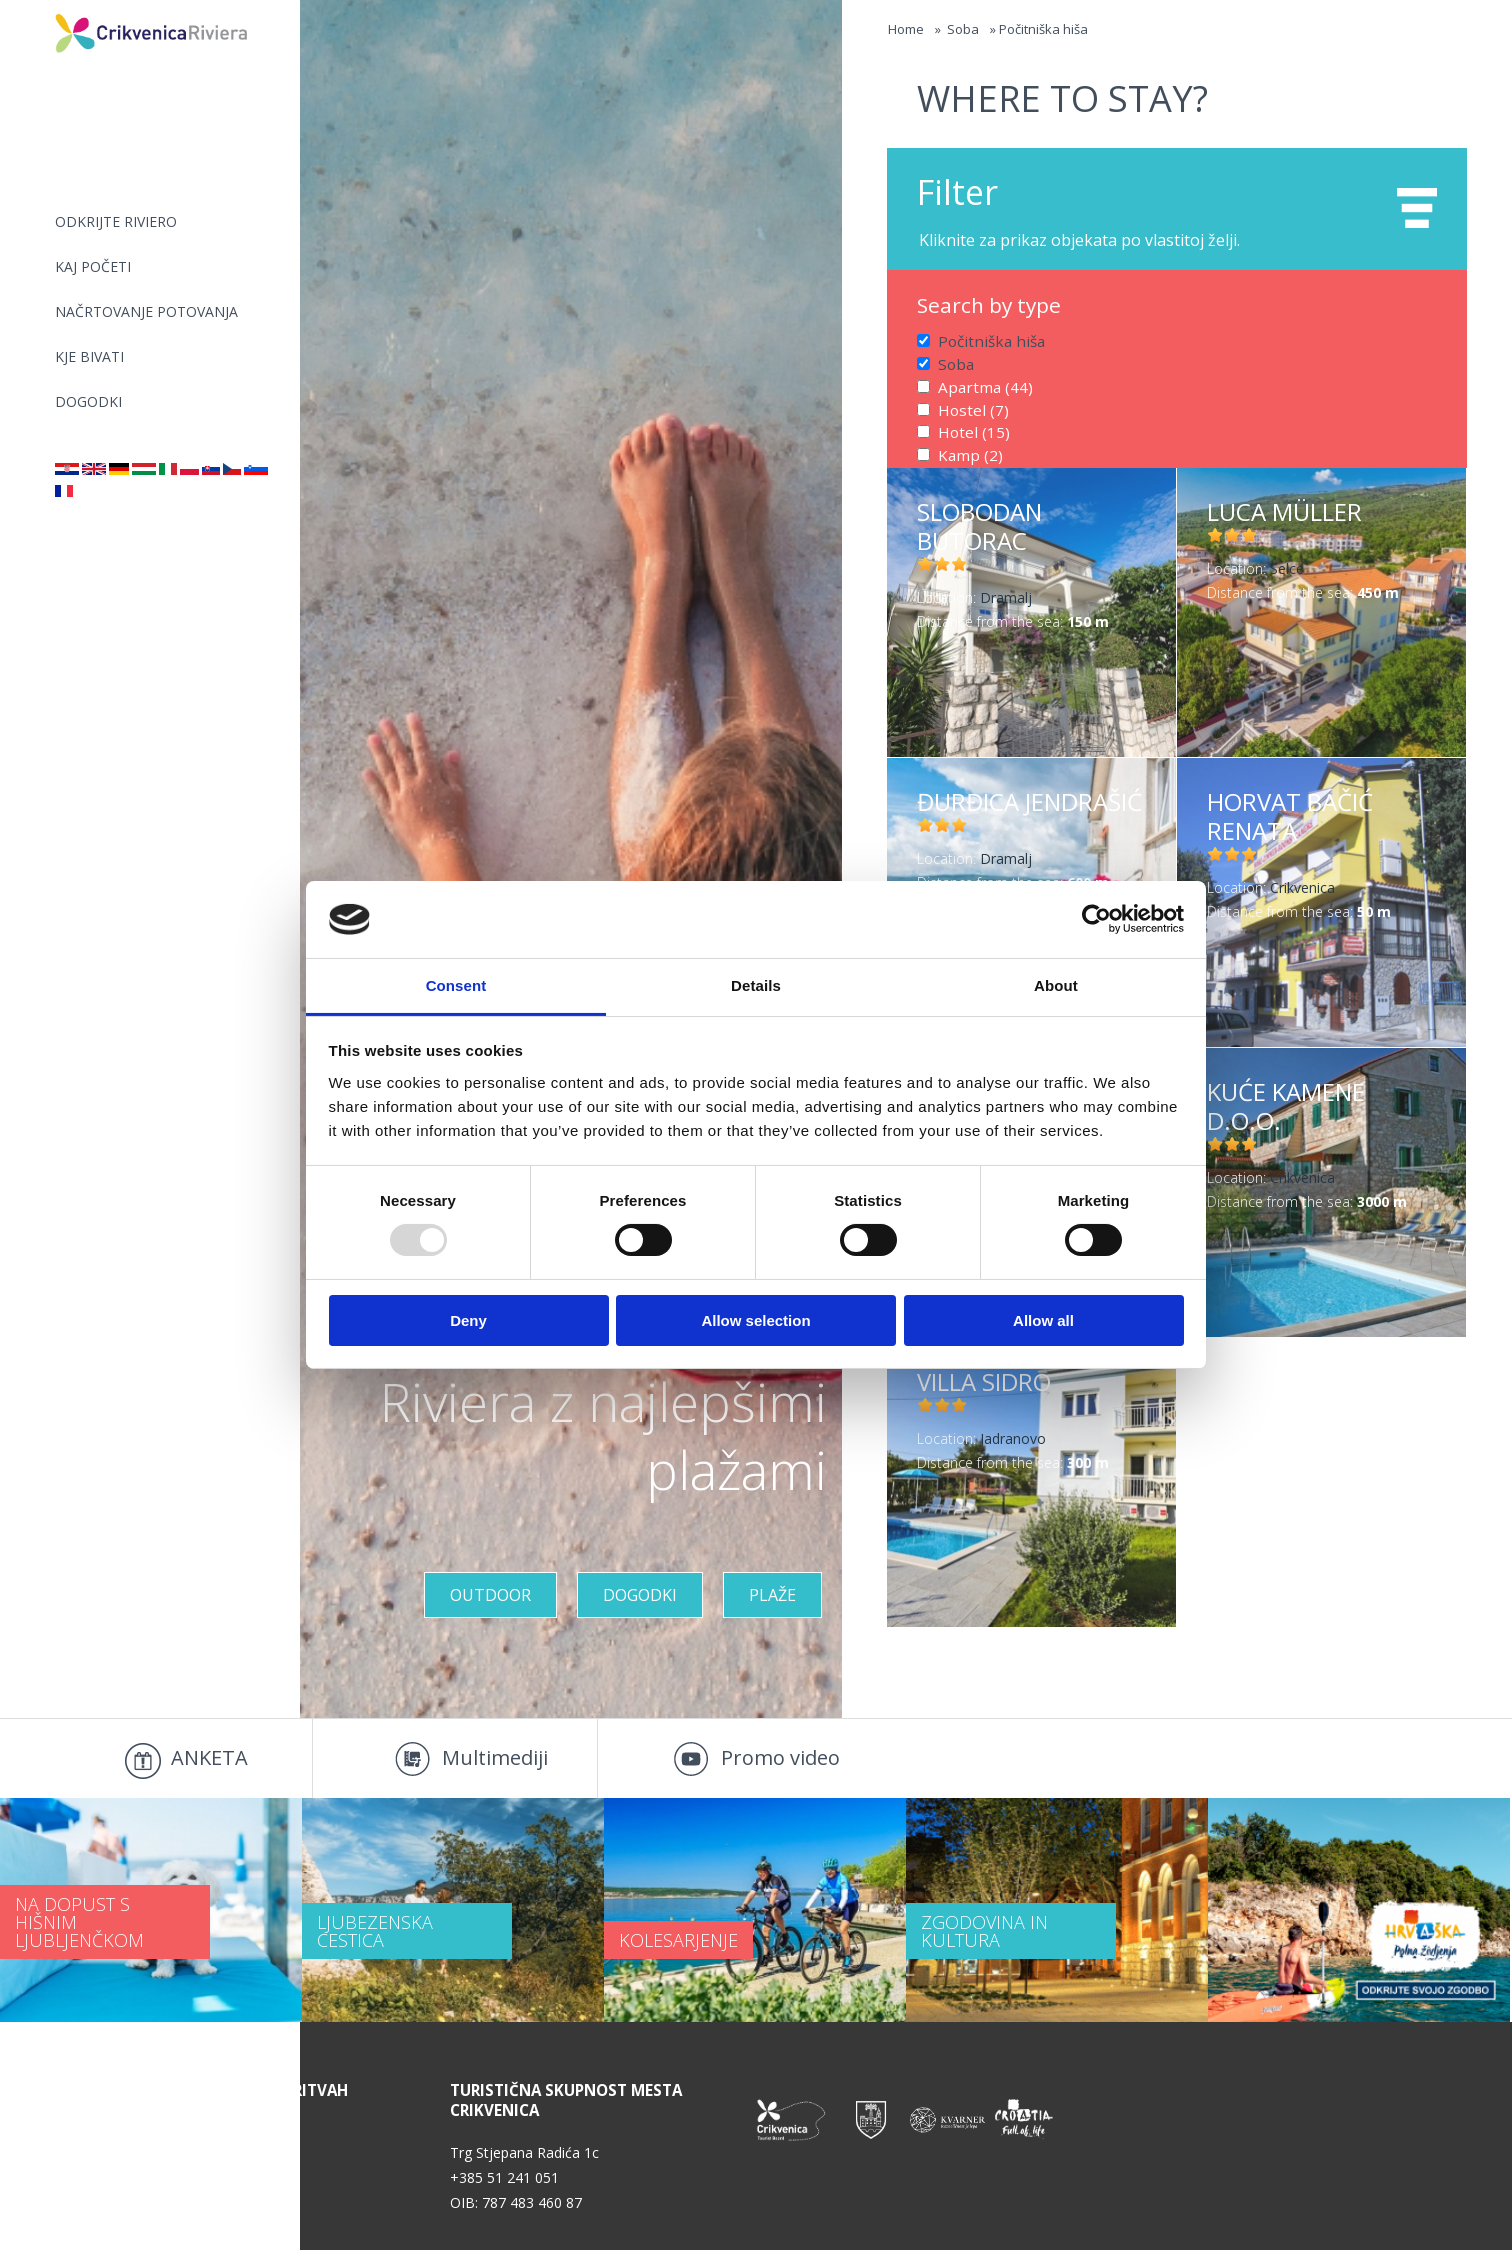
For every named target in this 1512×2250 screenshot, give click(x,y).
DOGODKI (88, 401)
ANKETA (209, 1757)
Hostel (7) (969, 404)
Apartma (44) (980, 383)
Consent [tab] (456, 985)
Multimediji (495, 1757)
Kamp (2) (967, 447)
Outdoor (490, 1595)
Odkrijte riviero (116, 221)
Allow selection (755, 1320)
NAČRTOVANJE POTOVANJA (146, 311)
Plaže (772, 1595)
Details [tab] (756, 985)
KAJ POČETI (93, 266)
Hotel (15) (969, 426)
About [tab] (1056, 985)
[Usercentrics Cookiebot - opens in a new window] (1096, 919)
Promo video (780, 1757)
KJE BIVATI (89, 356)
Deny (468, 1320)
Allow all (1043, 1320)
